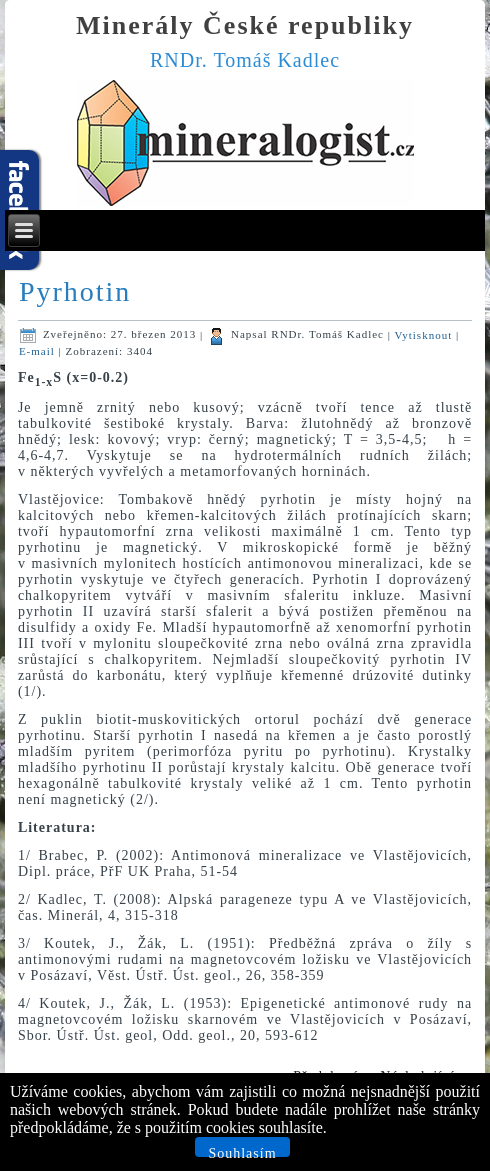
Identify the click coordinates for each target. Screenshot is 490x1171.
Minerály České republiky (245, 25)
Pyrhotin (75, 291)
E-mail (39, 351)
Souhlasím (242, 1151)
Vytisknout (425, 334)
